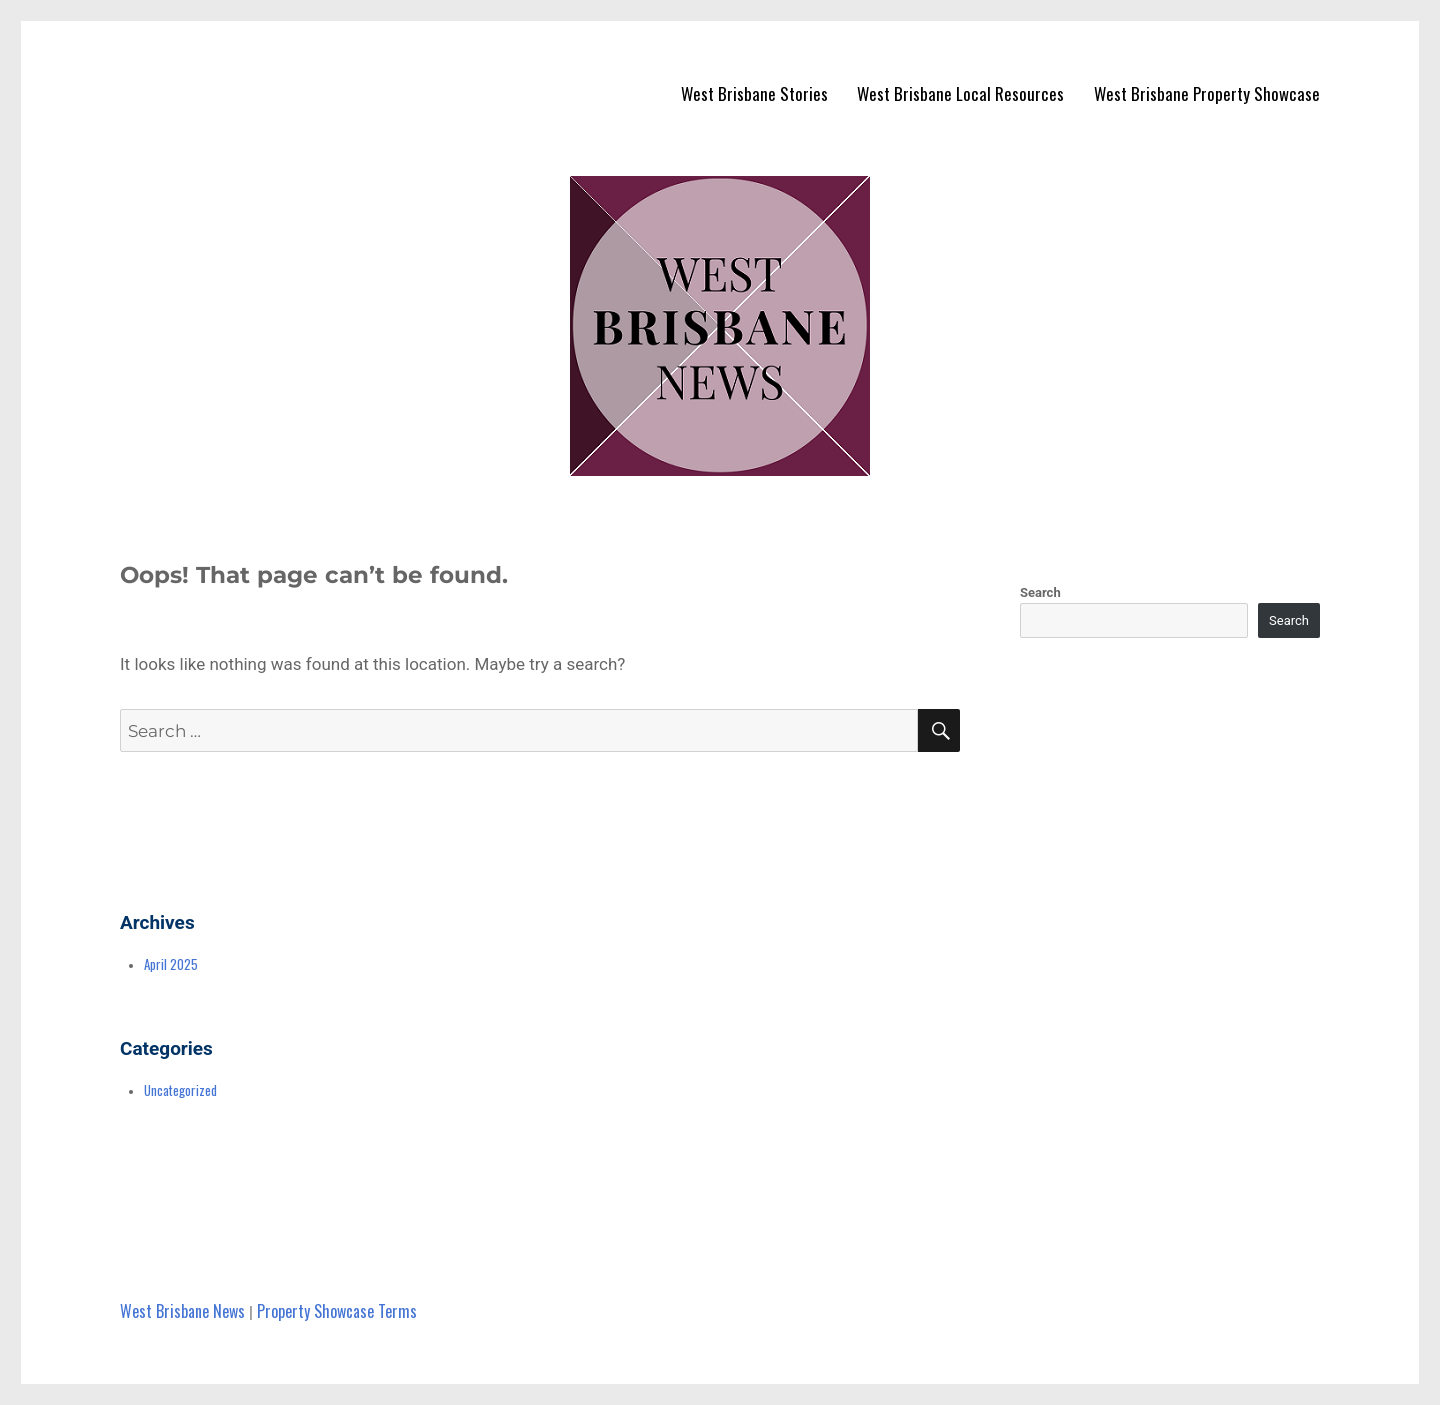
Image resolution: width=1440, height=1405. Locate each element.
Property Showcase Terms (337, 1311)
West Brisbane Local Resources (960, 93)
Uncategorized (180, 1090)
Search (1040, 592)
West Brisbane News (182, 1311)
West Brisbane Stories (754, 93)
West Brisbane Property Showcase (1207, 93)
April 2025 (171, 964)
